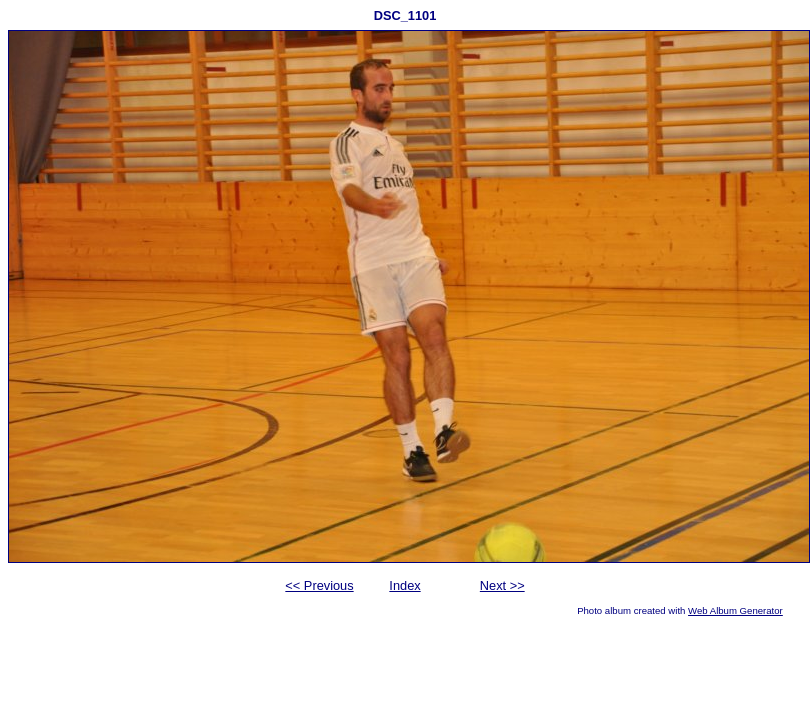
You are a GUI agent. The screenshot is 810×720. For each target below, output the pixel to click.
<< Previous (319, 585)
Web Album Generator (735, 610)
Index (404, 585)
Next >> (502, 585)
